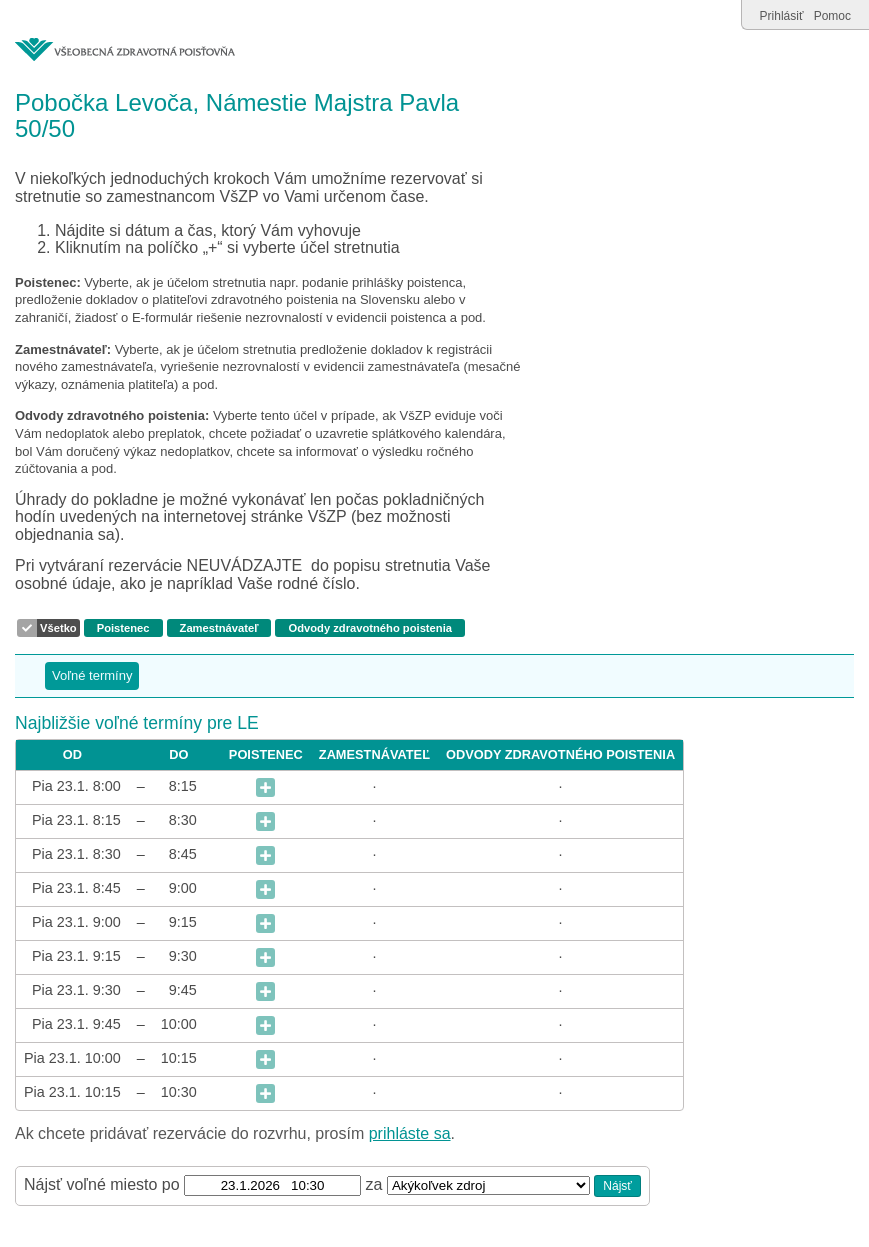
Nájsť (617, 1186)
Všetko (58, 628)
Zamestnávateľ (219, 628)
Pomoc (832, 16)
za (376, 1184)
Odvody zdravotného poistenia (369, 628)
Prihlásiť (782, 16)
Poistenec (123, 628)
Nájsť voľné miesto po (102, 1184)
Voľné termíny (92, 675)
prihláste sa (410, 1133)
